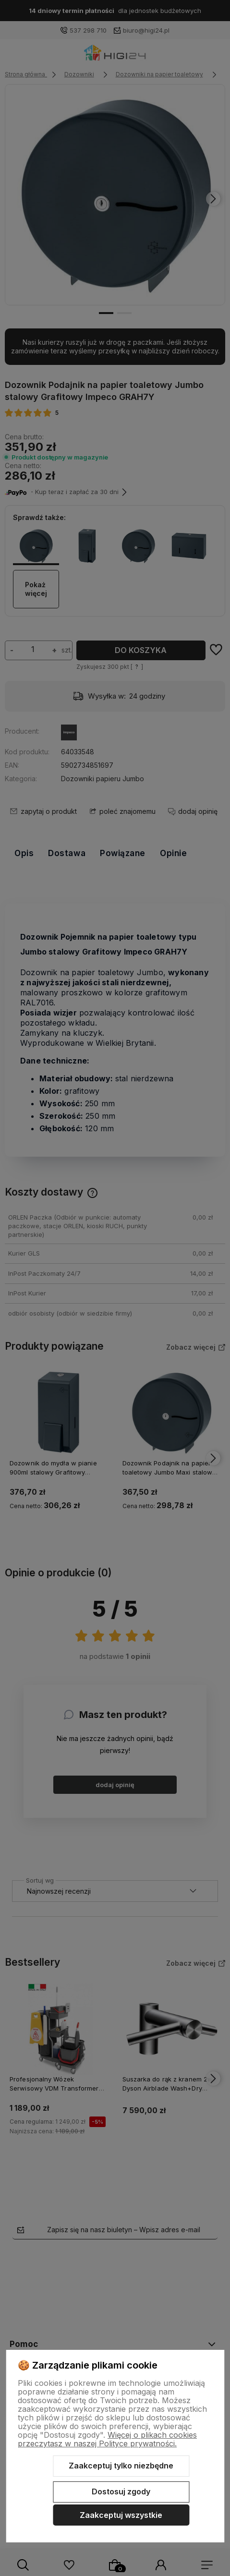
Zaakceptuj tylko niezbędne (121, 2465)
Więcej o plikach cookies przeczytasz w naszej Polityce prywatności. (107, 2439)
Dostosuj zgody (121, 2491)
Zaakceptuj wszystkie (121, 2515)
